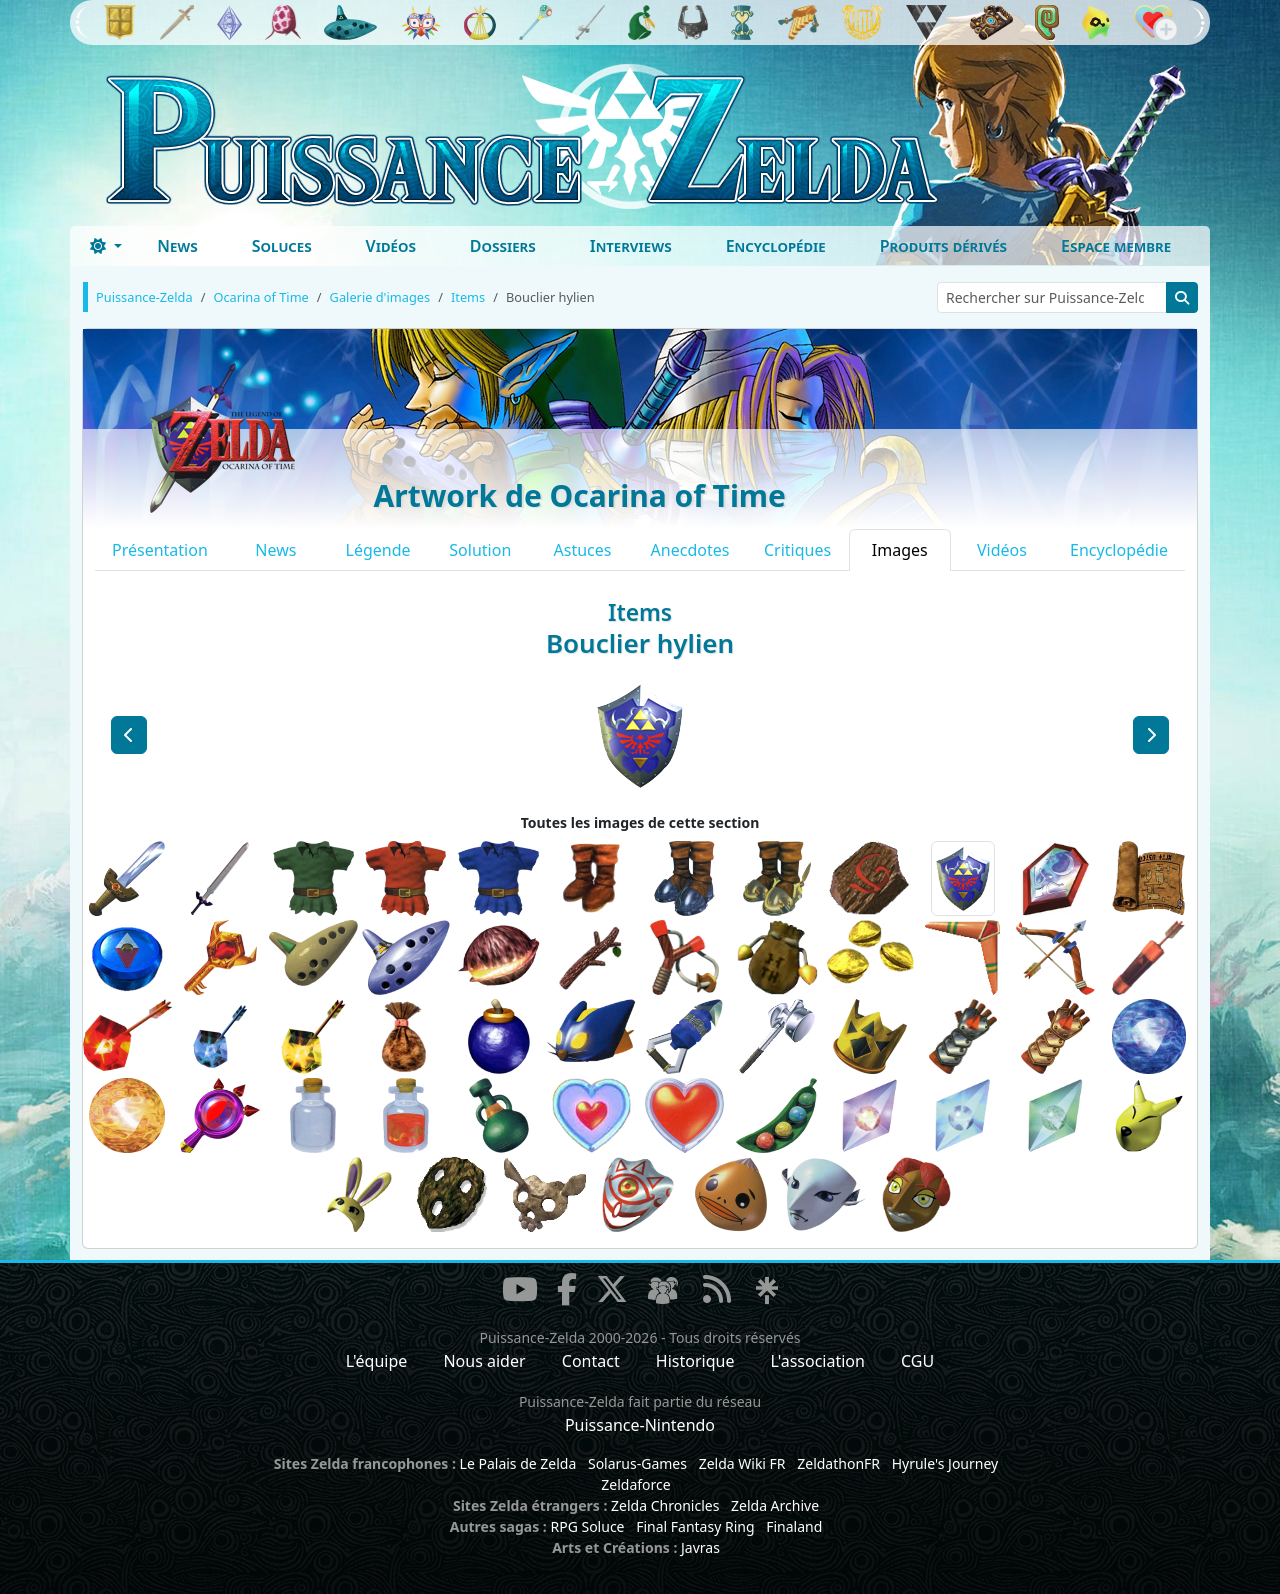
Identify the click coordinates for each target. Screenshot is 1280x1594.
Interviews (631, 246)
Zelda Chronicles (665, 1505)
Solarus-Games (637, 1463)
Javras (700, 1547)
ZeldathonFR (838, 1463)
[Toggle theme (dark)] (106, 246)
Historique (695, 1361)
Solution (480, 550)
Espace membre (1116, 246)
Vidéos (391, 246)
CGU (917, 1361)
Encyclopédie (776, 246)
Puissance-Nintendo (640, 1425)
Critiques (797, 550)
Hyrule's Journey (945, 1463)
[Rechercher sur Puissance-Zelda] (1052, 297)
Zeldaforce (635, 1484)
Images (900, 550)
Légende (378, 550)
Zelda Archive (775, 1505)
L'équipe (377, 1361)
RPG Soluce (587, 1526)
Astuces (583, 550)
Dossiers (503, 246)
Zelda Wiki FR (742, 1463)
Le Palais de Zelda (518, 1463)
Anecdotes (690, 550)
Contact (591, 1361)
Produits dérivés (943, 246)
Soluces (282, 246)
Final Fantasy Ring (695, 1526)
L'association (818, 1361)
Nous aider (484, 1361)
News (177, 246)
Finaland (794, 1526)
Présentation (160, 550)
